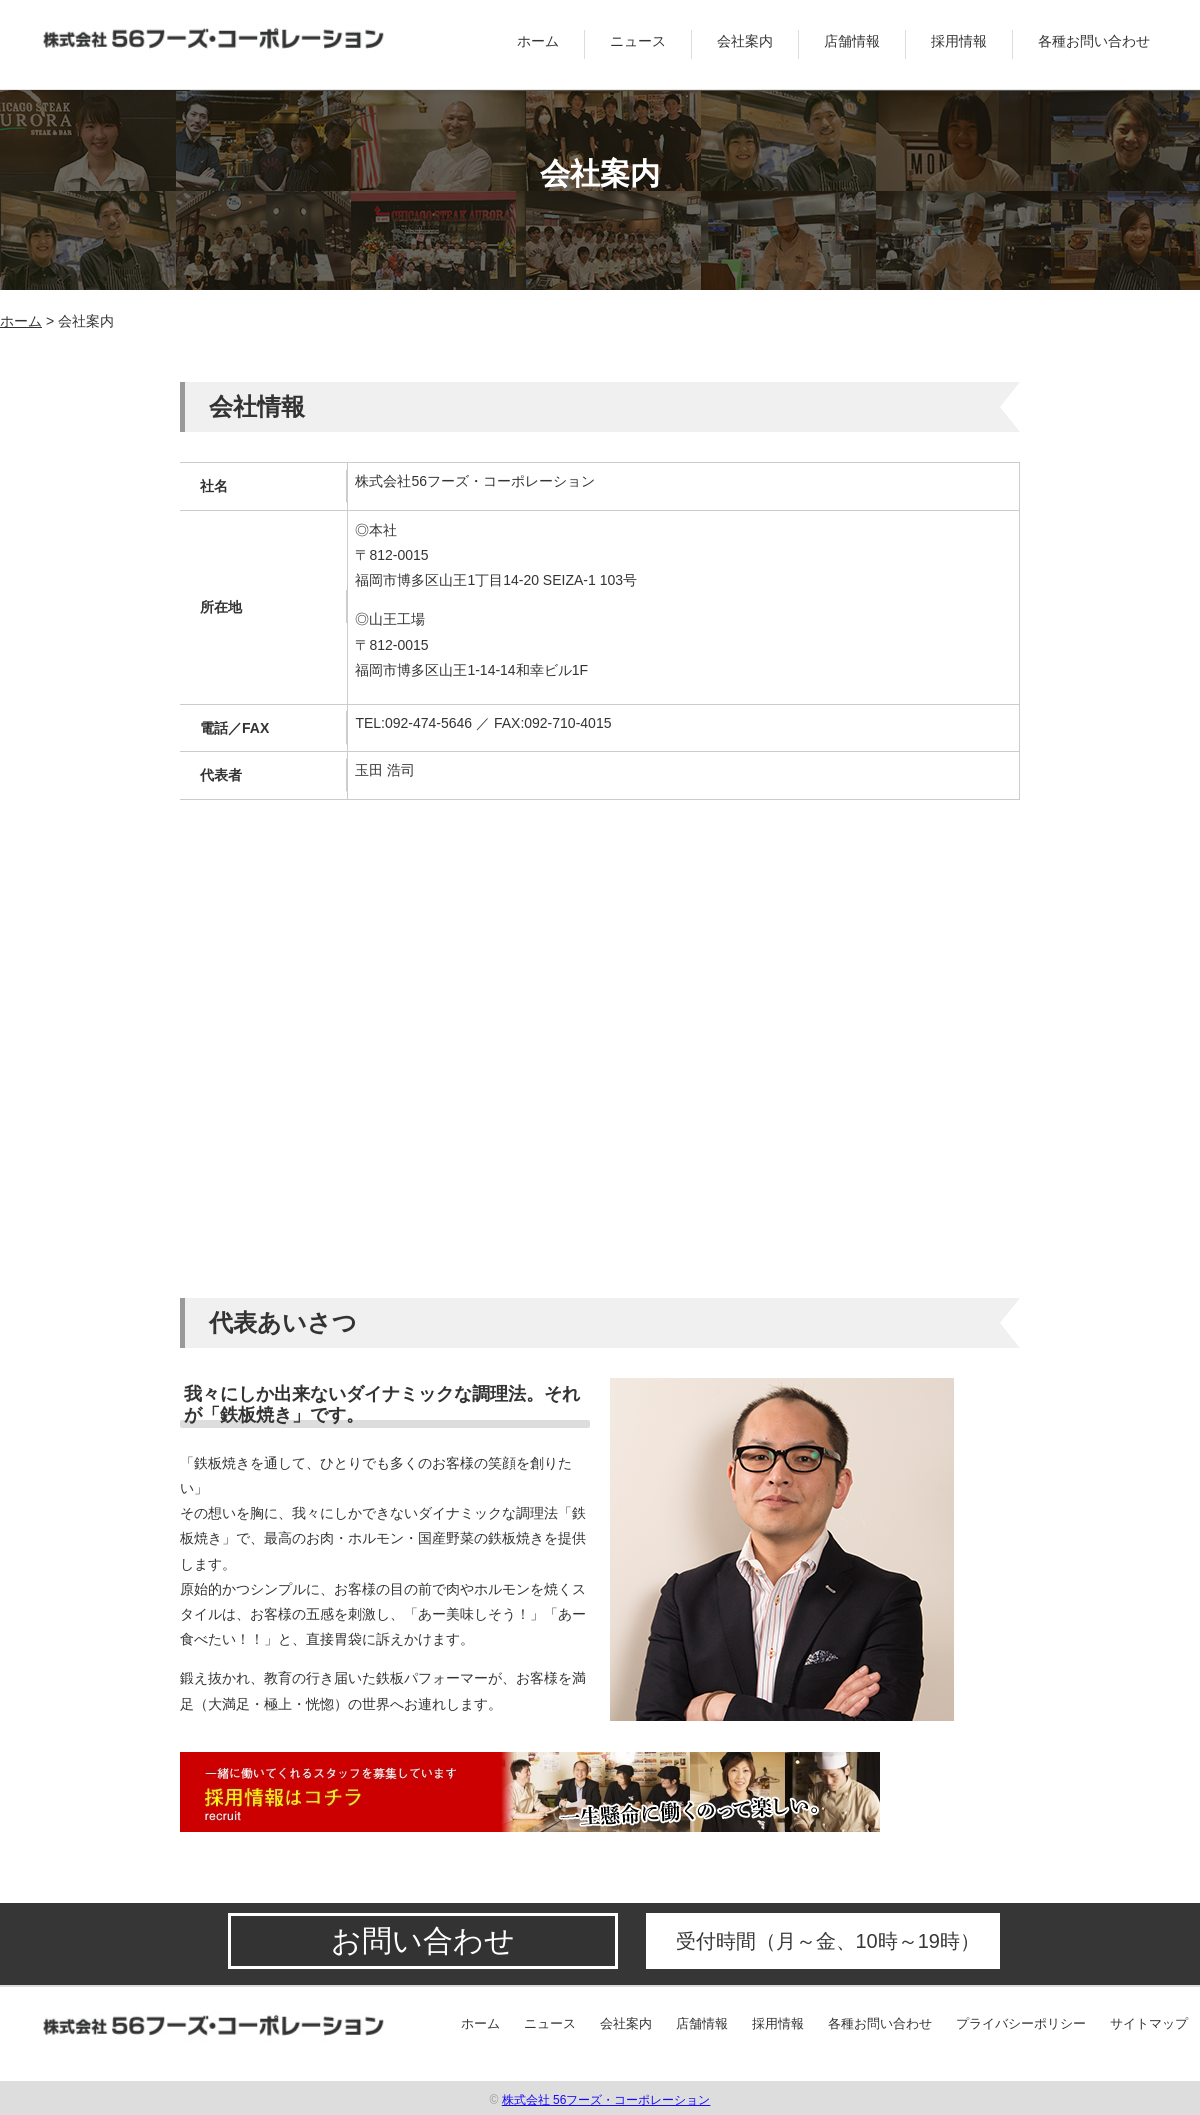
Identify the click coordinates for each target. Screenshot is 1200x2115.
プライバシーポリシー (1021, 2023)
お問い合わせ (423, 1940)
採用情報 (959, 41)
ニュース (638, 41)
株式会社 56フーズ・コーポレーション (606, 2100)
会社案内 (745, 41)
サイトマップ (1149, 2023)
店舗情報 (852, 41)
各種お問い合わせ (1094, 41)
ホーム (538, 41)
